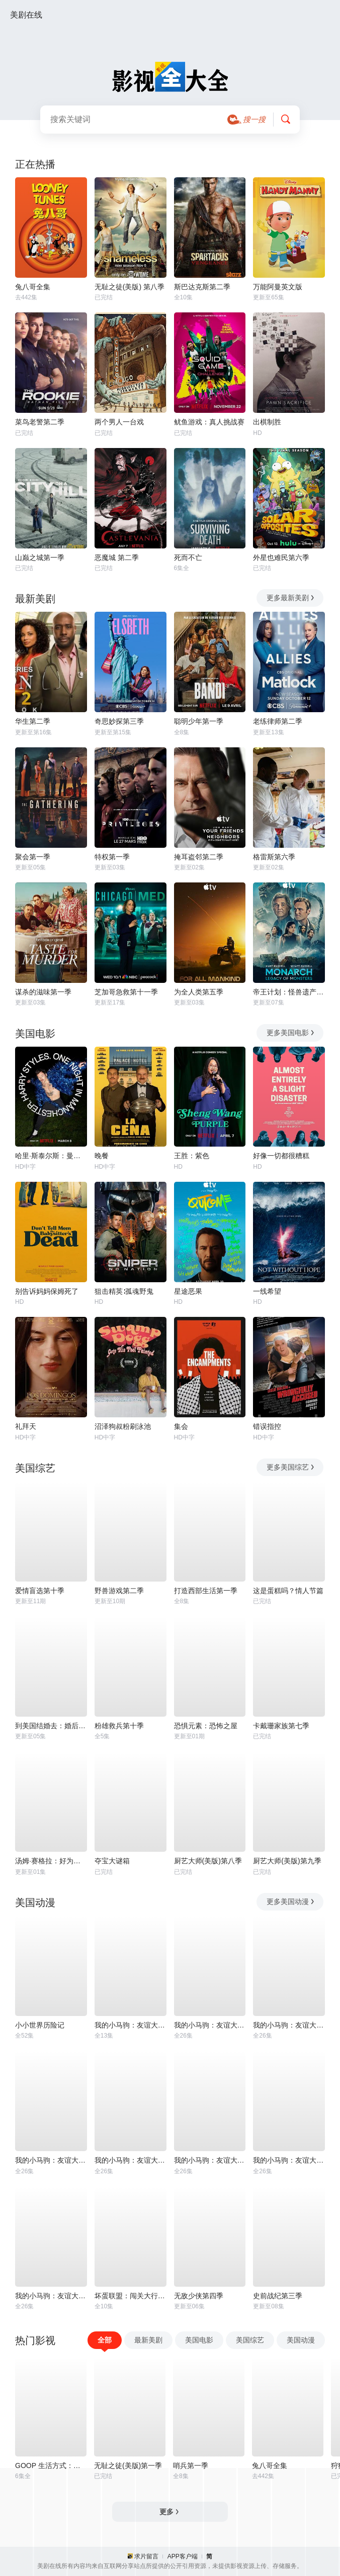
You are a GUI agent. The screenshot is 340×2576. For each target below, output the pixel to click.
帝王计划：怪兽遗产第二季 (289, 992)
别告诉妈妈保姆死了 (46, 1291)
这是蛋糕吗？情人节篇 (288, 1591)
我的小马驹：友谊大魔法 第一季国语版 (289, 2025)
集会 (181, 1426)
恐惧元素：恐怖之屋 (205, 1726)
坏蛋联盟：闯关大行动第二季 (130, 2296)
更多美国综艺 (291, 1467)
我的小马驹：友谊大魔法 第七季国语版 (51, 2296)
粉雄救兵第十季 (119, 1726)
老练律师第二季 (277, 721)
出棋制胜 (267, 422)
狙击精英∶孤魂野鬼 (124, 1291)
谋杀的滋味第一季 (43, 992)
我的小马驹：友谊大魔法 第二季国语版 (210, 2025)
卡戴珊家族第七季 (281, 1726)
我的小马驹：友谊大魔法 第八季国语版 (289, 2160)
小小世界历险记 (39, 2025)
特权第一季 (112, 857)
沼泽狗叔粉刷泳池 (123, 1426)
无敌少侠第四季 (198, 2296)
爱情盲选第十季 (39, 1591)
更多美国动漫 (291, 1901)
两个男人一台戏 (119, 422)
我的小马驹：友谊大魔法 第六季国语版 (210, 2160)
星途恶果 (188, 1291)
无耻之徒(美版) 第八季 (129, 287)
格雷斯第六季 (274, 857)
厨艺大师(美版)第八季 (208, 1861)
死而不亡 (188, 557)
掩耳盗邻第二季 (198, 857)
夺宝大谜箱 (112, 1861)
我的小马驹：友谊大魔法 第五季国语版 (130, 2160)
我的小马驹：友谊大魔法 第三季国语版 (130, 2025)
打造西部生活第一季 (205, 1591)
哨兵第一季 (190, 2465)
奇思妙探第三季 (119, 721)
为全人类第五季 (198, 992)
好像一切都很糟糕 (281, 1156)
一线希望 (267, 1291)
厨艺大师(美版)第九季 (287, 1861)
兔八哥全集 (32, 287)
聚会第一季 (32, 857)
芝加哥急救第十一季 (126, 992)
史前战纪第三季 (277, 2296)
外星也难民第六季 (281, 557)
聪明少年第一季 (198, 721)
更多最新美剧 (291, 598)
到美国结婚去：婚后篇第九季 (51, 1726)
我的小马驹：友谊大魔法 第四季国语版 (51, 2160)
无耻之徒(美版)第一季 (128, 2465)
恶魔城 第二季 (117, 557)
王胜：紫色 (191, 1156)
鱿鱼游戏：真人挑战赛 (209, 422)
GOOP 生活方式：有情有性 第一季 (51, 2465)
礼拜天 (25, 1426)
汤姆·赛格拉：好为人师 (51, 1861)
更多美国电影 (291, 1033)
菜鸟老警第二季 (39, 422)
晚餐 (102, 1156)
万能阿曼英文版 (277, 287)
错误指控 (267, 1426)
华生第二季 (32, 721)
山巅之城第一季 (39, 557)
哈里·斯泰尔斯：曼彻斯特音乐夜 (51, 1156)
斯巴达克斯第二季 (202, 287)
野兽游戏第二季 (119, 1591)
